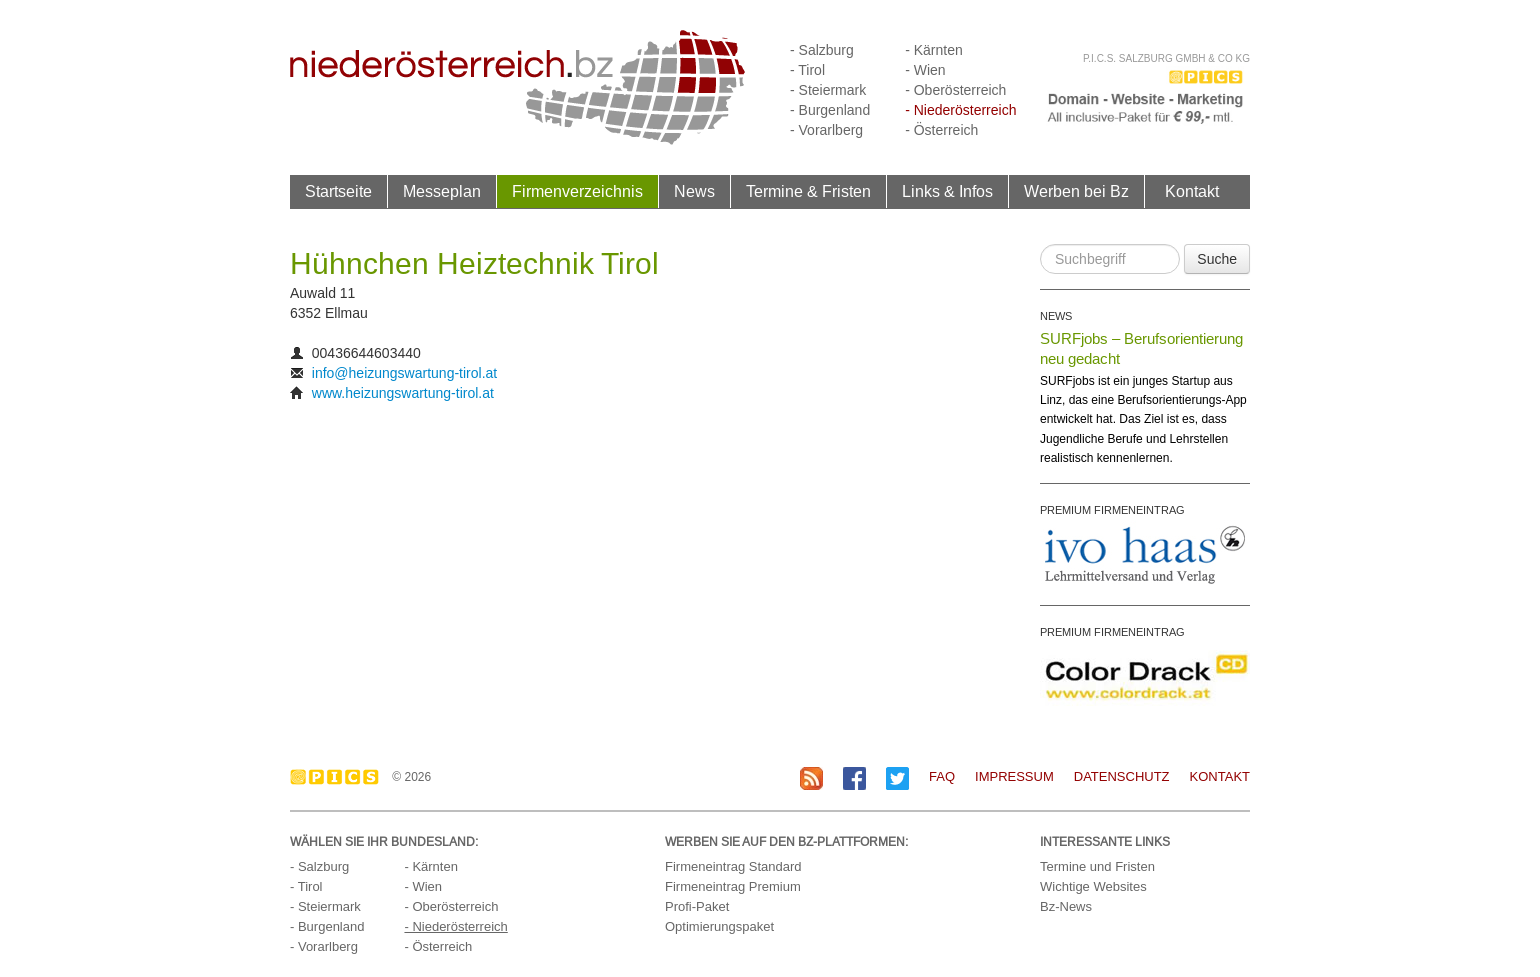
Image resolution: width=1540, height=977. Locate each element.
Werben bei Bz (1076, 191)
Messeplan (442, 191)
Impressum (1014, 776)
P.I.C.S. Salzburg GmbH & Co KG (1166, 58)
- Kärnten (934, 50)
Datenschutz (1122, 776)
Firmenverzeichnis (577, 191)
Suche (1217, 259)
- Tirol (807, 70)
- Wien (925, 70)
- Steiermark (828, 90)
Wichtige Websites (1093, 886)
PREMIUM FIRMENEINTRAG (1112, 510)
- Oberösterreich (955, 90)
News (694, 191)
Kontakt (1192, 191)
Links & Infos (947, 191)
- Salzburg (822, 50)
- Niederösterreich (960, 110)
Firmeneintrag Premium (733, 886)
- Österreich (941, 130)
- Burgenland (830, 110)
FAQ (942, 776)
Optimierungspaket (719, 926)
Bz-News (1066, 906)
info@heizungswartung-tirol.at (404, 373)
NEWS (1056, 316)
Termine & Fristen (808, 191)
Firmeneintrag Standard (733, 866)
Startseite (338, 191)
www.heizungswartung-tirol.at (403, 393)
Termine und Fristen (1097, 866)
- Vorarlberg (826, 130)
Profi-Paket (697, 906)
